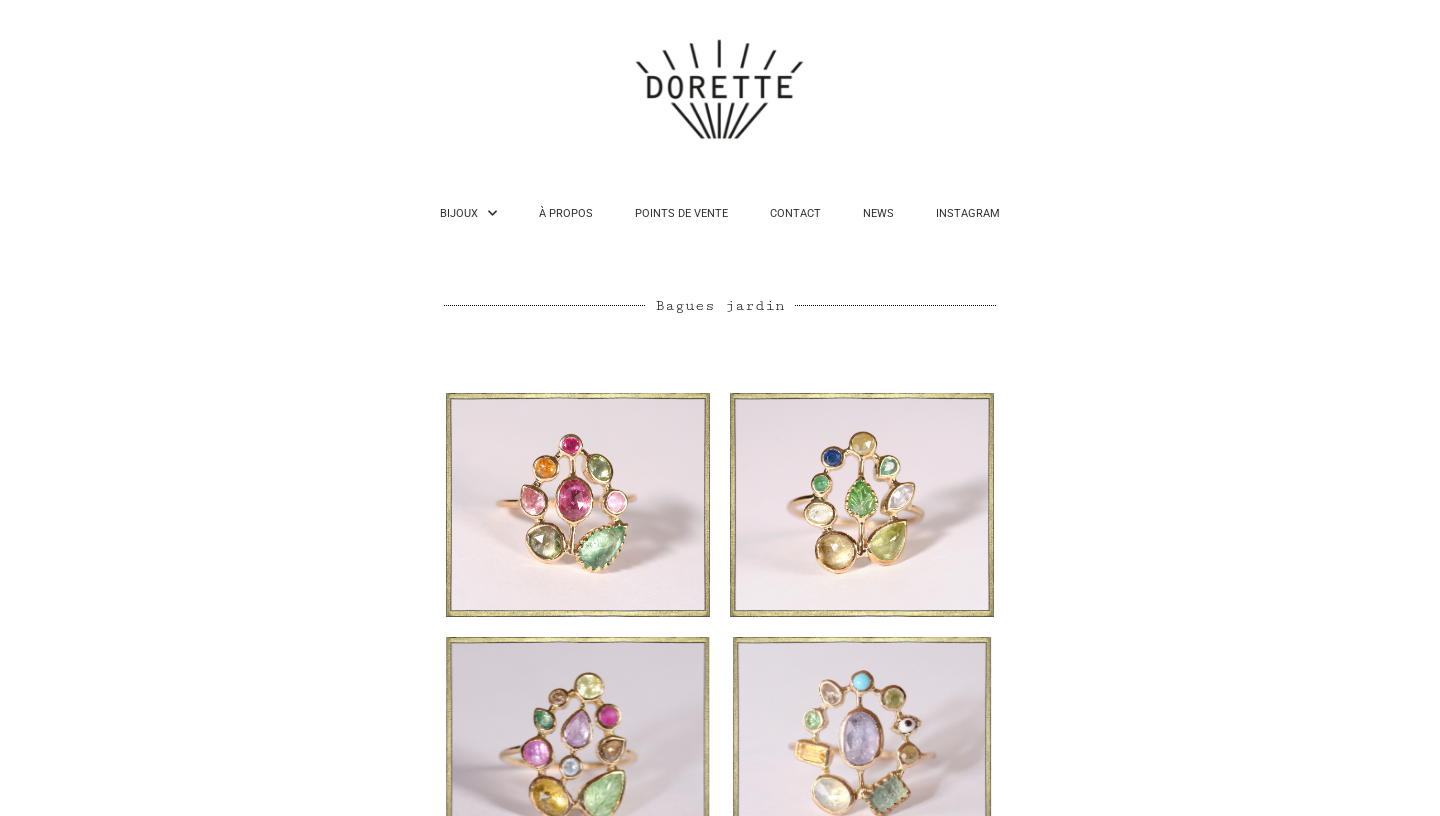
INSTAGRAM (968, 213)
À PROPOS (566, 213)
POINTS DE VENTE (681, 213)
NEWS (878, 213)
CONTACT (795, 213)
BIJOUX (468, 213)
